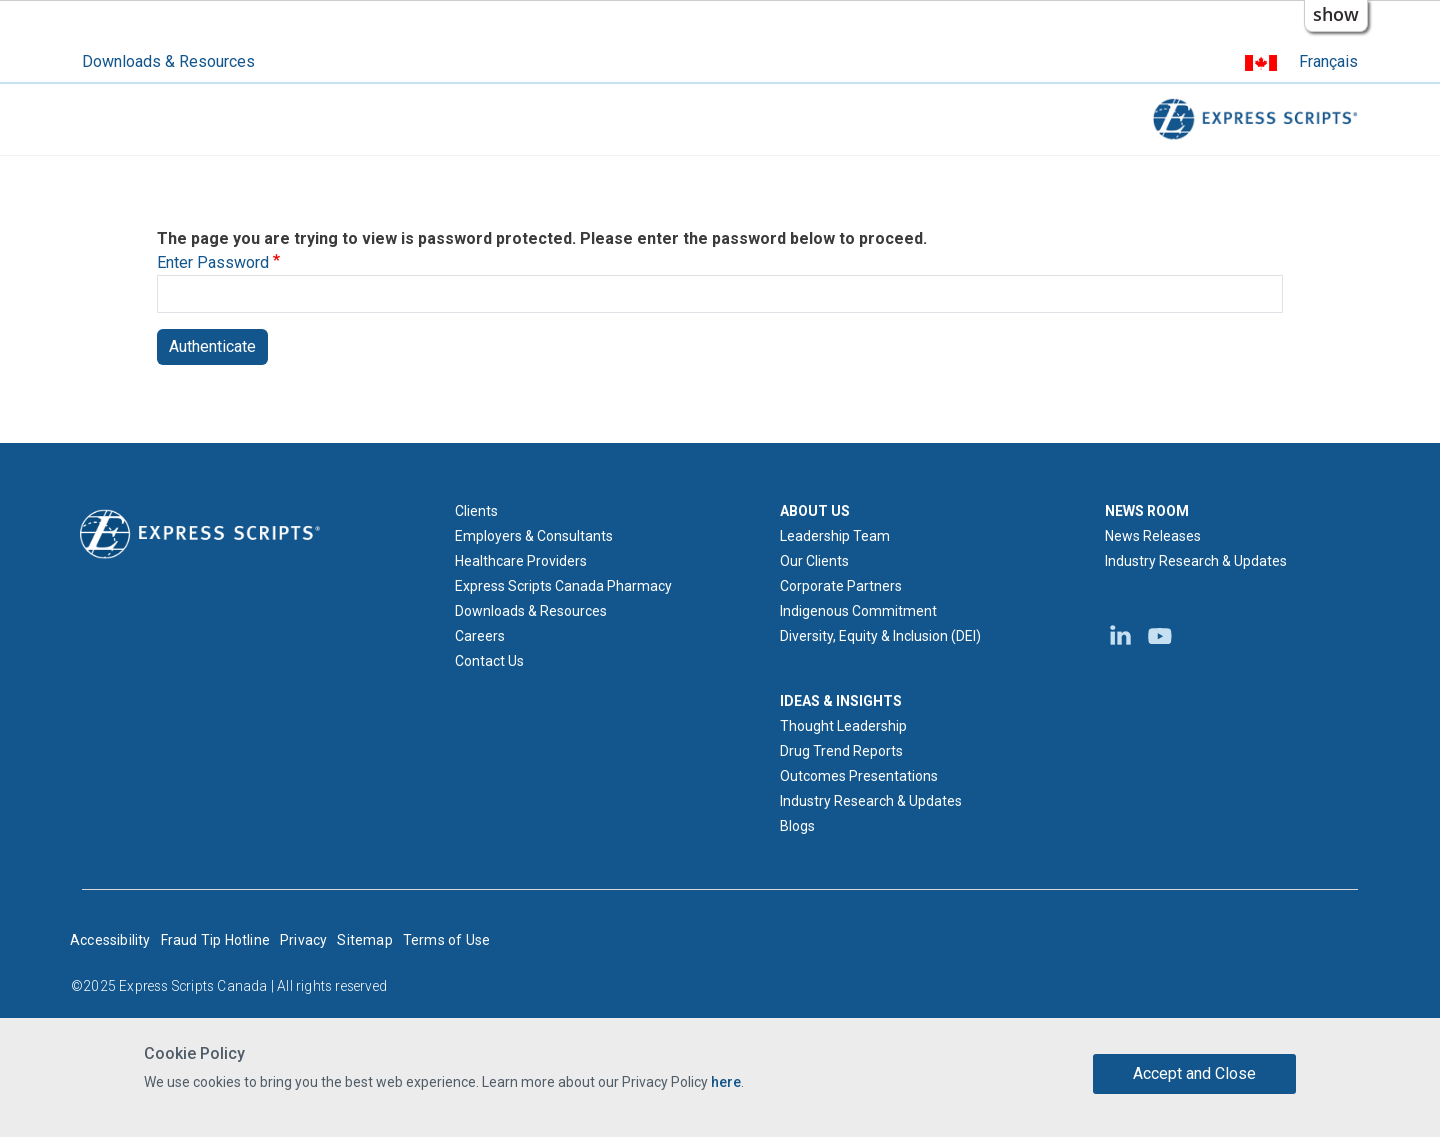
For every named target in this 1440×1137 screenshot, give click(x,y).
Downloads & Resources (168, 61)
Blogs (797, 826)
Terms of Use (446, 940)
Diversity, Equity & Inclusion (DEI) (880, 636)
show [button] (1336, 14)
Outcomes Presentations (859, 776)
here (726, 1082)
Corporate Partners (841, 586)
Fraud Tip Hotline (215, 940)
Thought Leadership (843, 726)
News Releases (1153, 536)
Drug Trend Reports (841, 751)
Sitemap (364, 940)
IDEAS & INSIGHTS (841, 701)
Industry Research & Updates (871, 801)
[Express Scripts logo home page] (200, 533)
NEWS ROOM (1147, 511)
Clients (476, 511)
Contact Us (489, 661)
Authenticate (212, 346)
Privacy (303, 940)
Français (1328, 61)
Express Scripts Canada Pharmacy (563, 586)
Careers (480, 636)
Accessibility (110, 940)
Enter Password (213, 262)
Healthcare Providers (521, 561)
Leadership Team (835, 536)
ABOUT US (815, 511)
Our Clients (814, 561)
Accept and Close (1194, 1073)
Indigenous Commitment (858, 611)
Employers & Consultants (534, 536)
